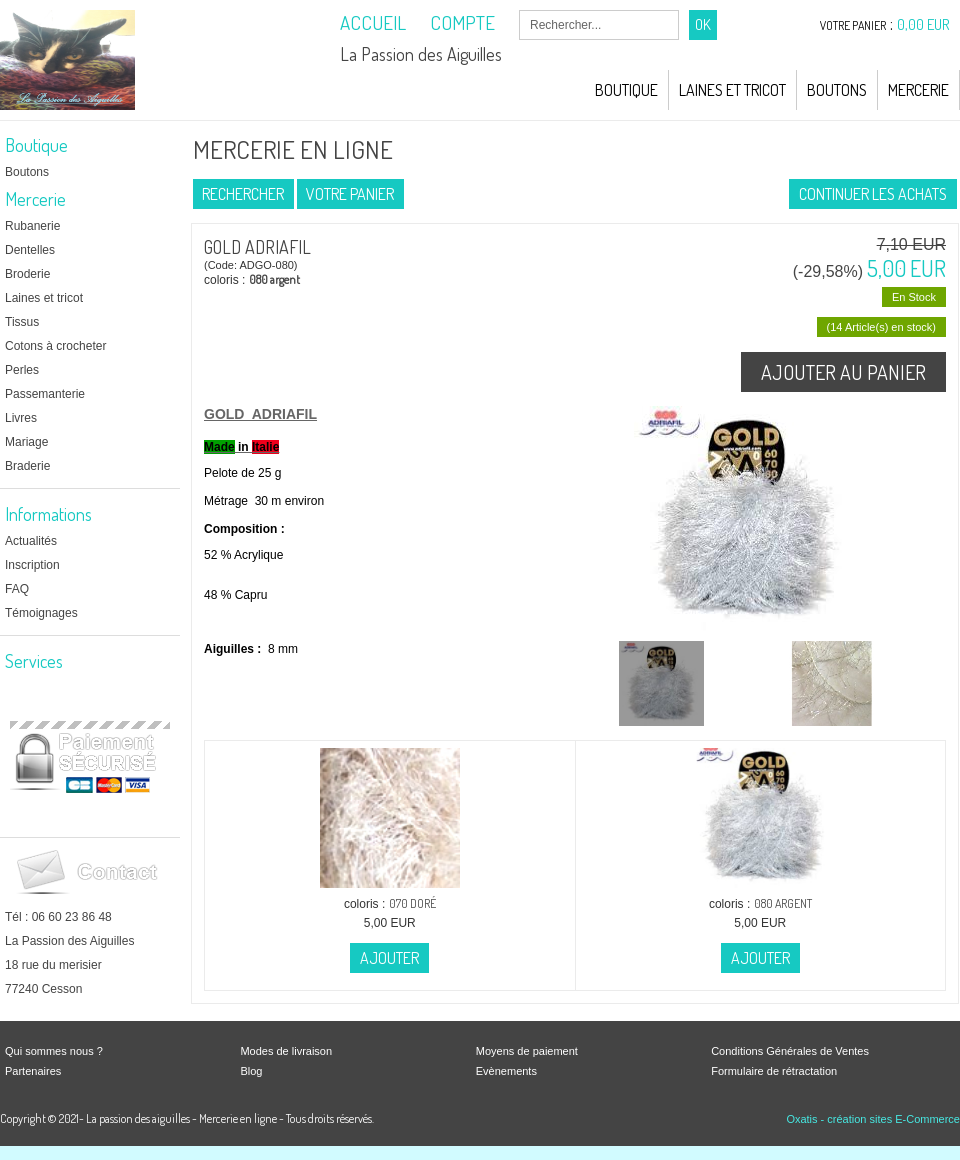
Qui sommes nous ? (54, 1051)
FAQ (17, 589)
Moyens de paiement (527, 1051)
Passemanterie (45, 394)
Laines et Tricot (732, 90)
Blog (251, 1071)
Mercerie (918, 90)
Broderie (27, 274)
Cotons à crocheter (55, 346)
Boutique (626, 90)
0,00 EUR (923, 24)
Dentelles (30, 250)
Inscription (32, 565)
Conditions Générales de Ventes (790, 1051)
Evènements (506, 1071)
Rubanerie (32, 226)
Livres (21, 418)
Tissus (22, 322)
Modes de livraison (286, 1051)
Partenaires (33, 1071)
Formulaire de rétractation (774, 1071)
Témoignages (41, 613)
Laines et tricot (44, 298)
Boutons (837, 90)
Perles (22, 370)
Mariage (26, 442)
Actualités (31, 541)
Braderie (27, 466)
